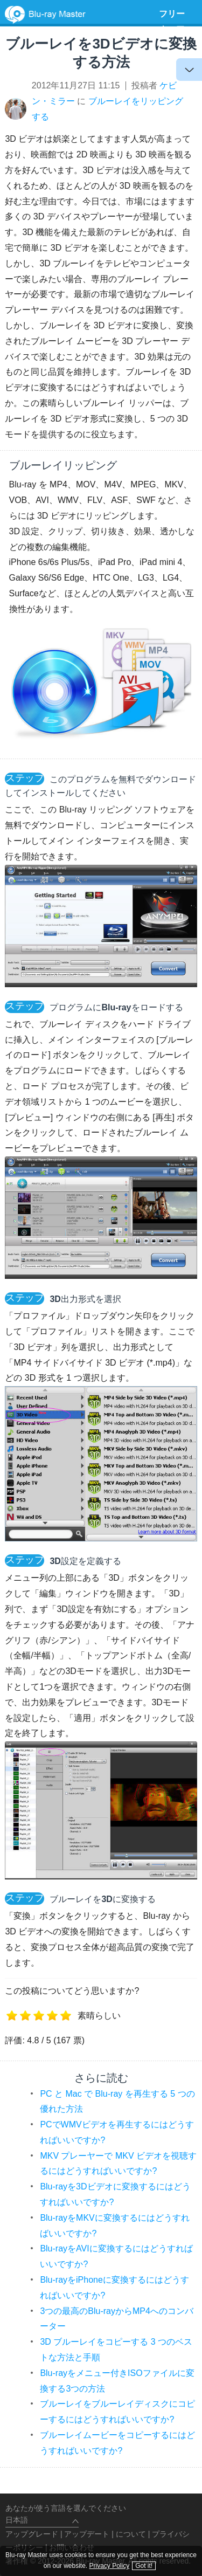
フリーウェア (172, 21)
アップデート (86, 2534)
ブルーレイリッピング (63, 465)
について (131, 2534)
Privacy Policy (109, 2566)
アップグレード (31, 2534)
